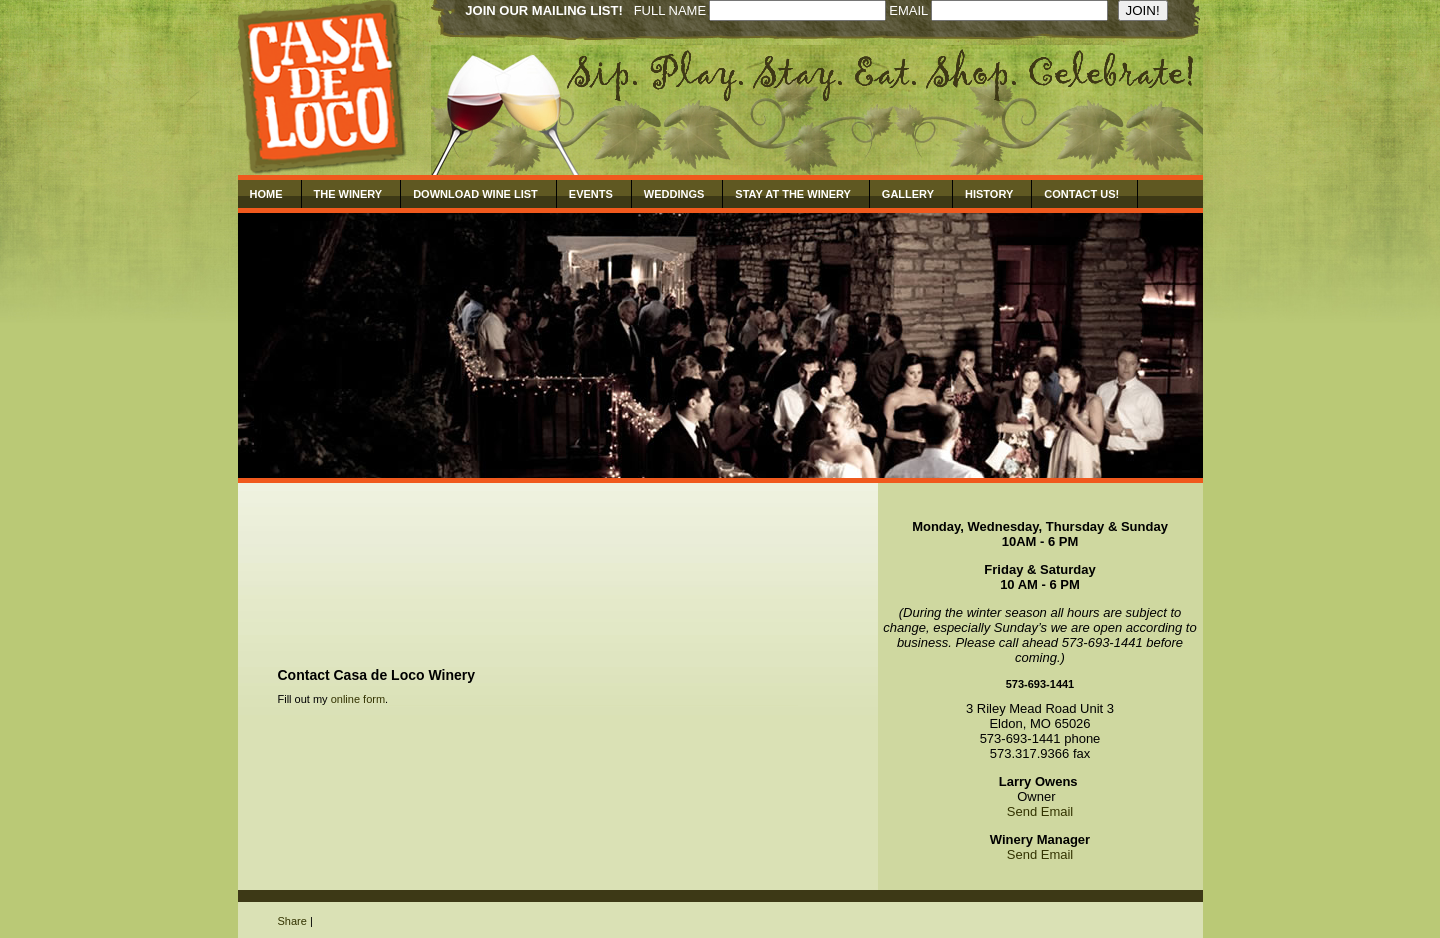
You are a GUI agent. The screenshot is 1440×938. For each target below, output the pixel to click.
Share (292, 921)
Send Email (1040, 811)
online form (358, 699)
